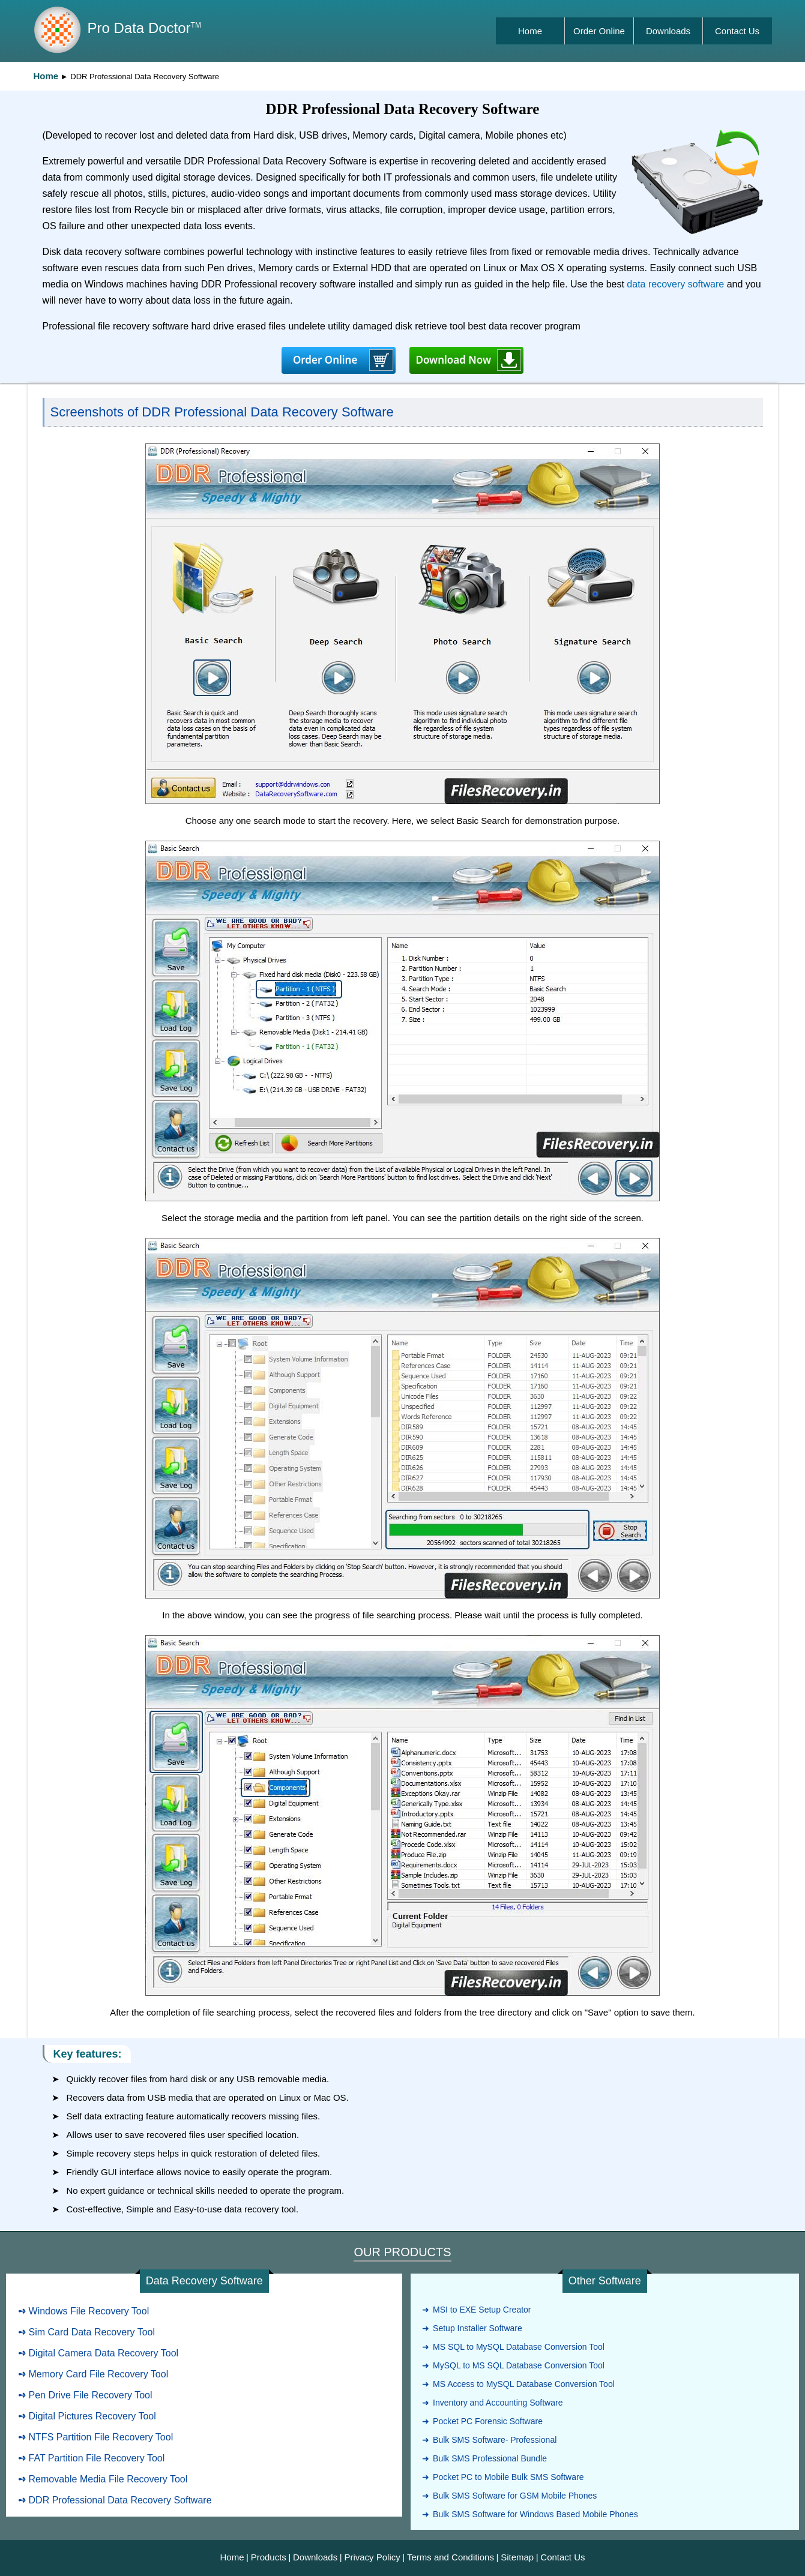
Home (530, 31)
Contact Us (737, 31)
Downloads (668, 31)
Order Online (599, 31)
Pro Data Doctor (144, 28)
